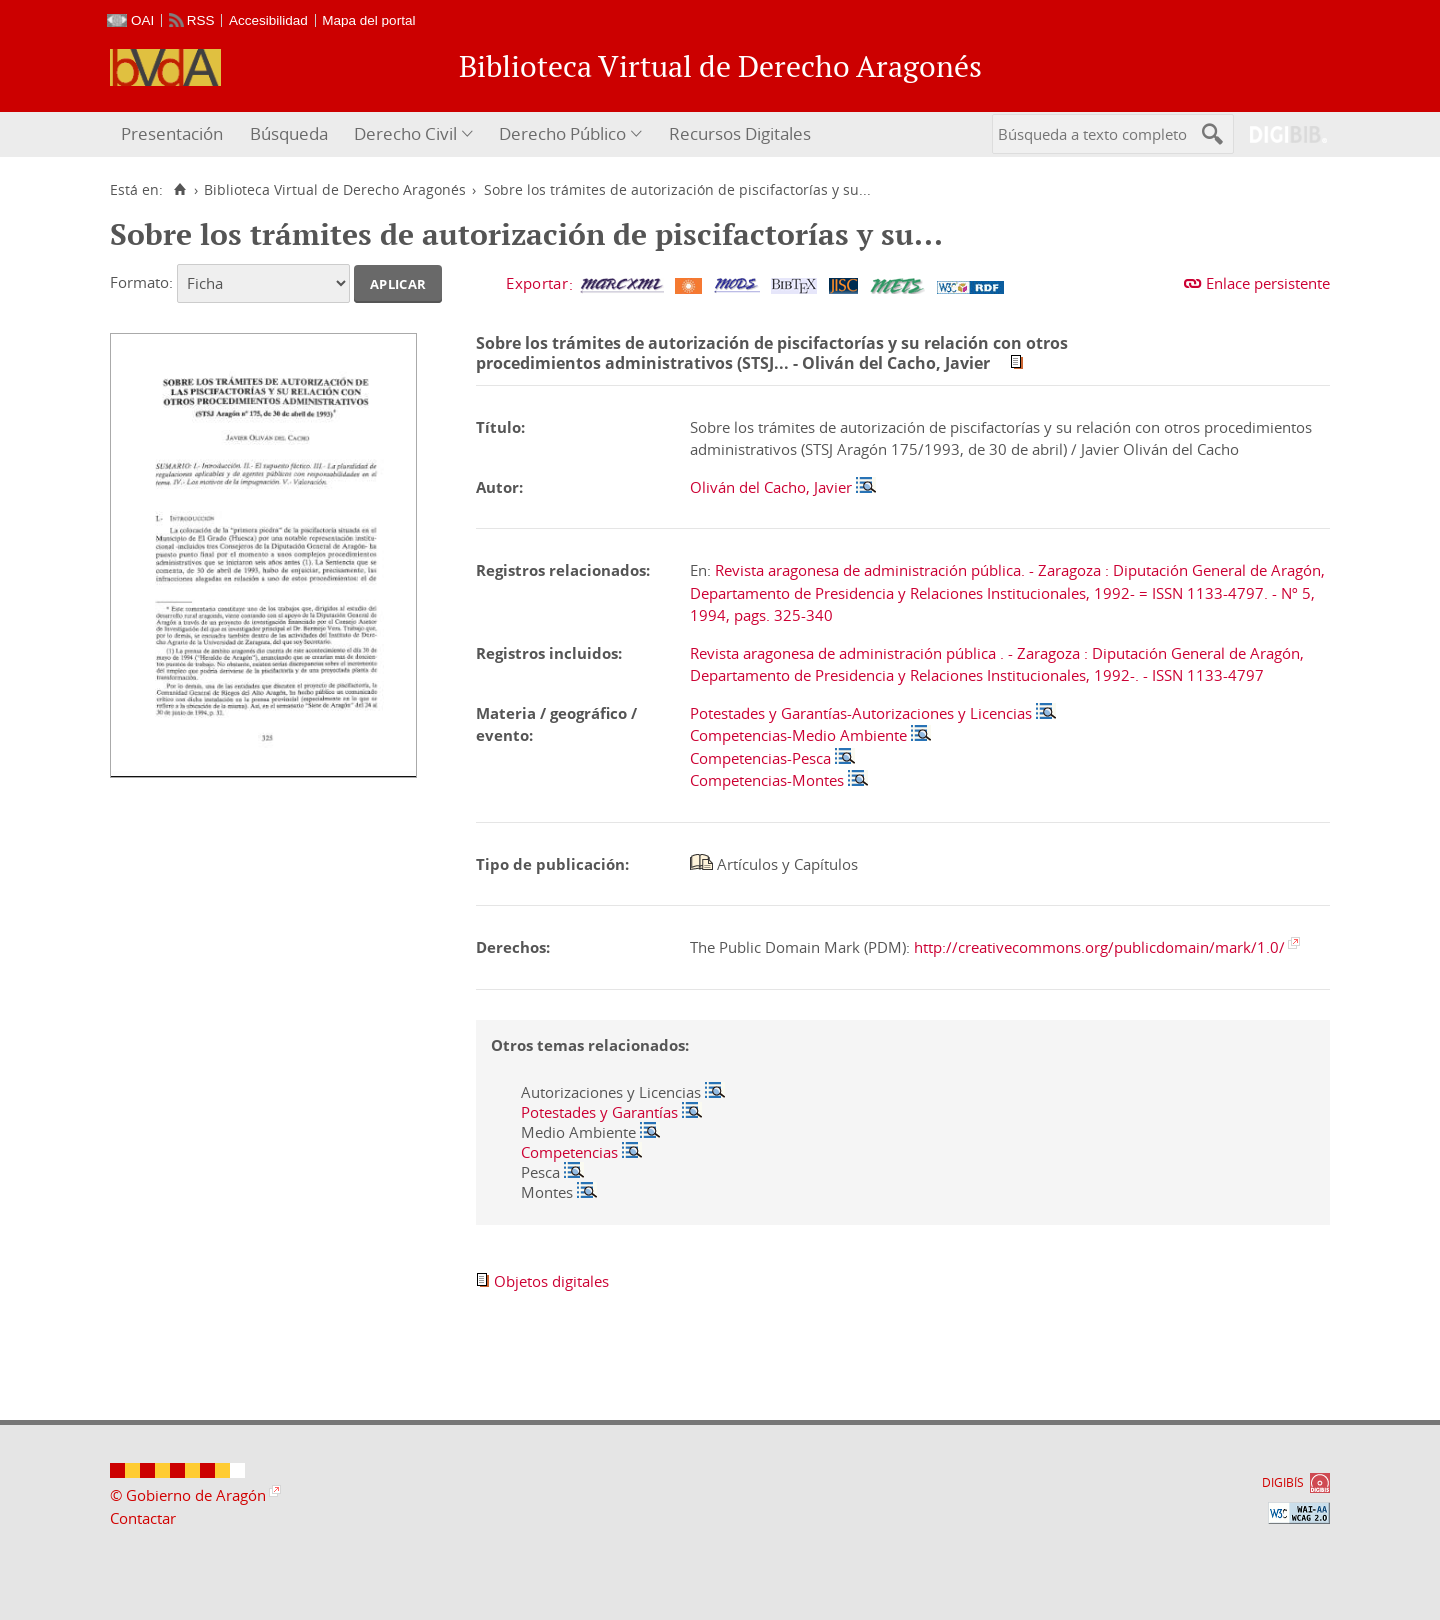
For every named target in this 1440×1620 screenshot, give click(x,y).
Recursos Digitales (740, 133)
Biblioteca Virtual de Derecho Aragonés (335, 190)
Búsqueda (289, 133)
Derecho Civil (405, 133)
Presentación (172, 133)
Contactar (143, 1518)
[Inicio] (179, 190)
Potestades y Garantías (599, 1112)
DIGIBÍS (1283, 1482)
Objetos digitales (551, 1281)
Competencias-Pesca (760, 758)
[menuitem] (174, 134)
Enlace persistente (1268, 283)
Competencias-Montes (767, 780)
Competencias (569, 1152)
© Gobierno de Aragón (188, 1495)
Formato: (141, 282)
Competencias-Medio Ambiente (798, 735)
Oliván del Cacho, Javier (771, 487)
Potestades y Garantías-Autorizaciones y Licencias (861, 713)
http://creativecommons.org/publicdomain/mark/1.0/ (1099, 947)
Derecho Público (562, 133)
